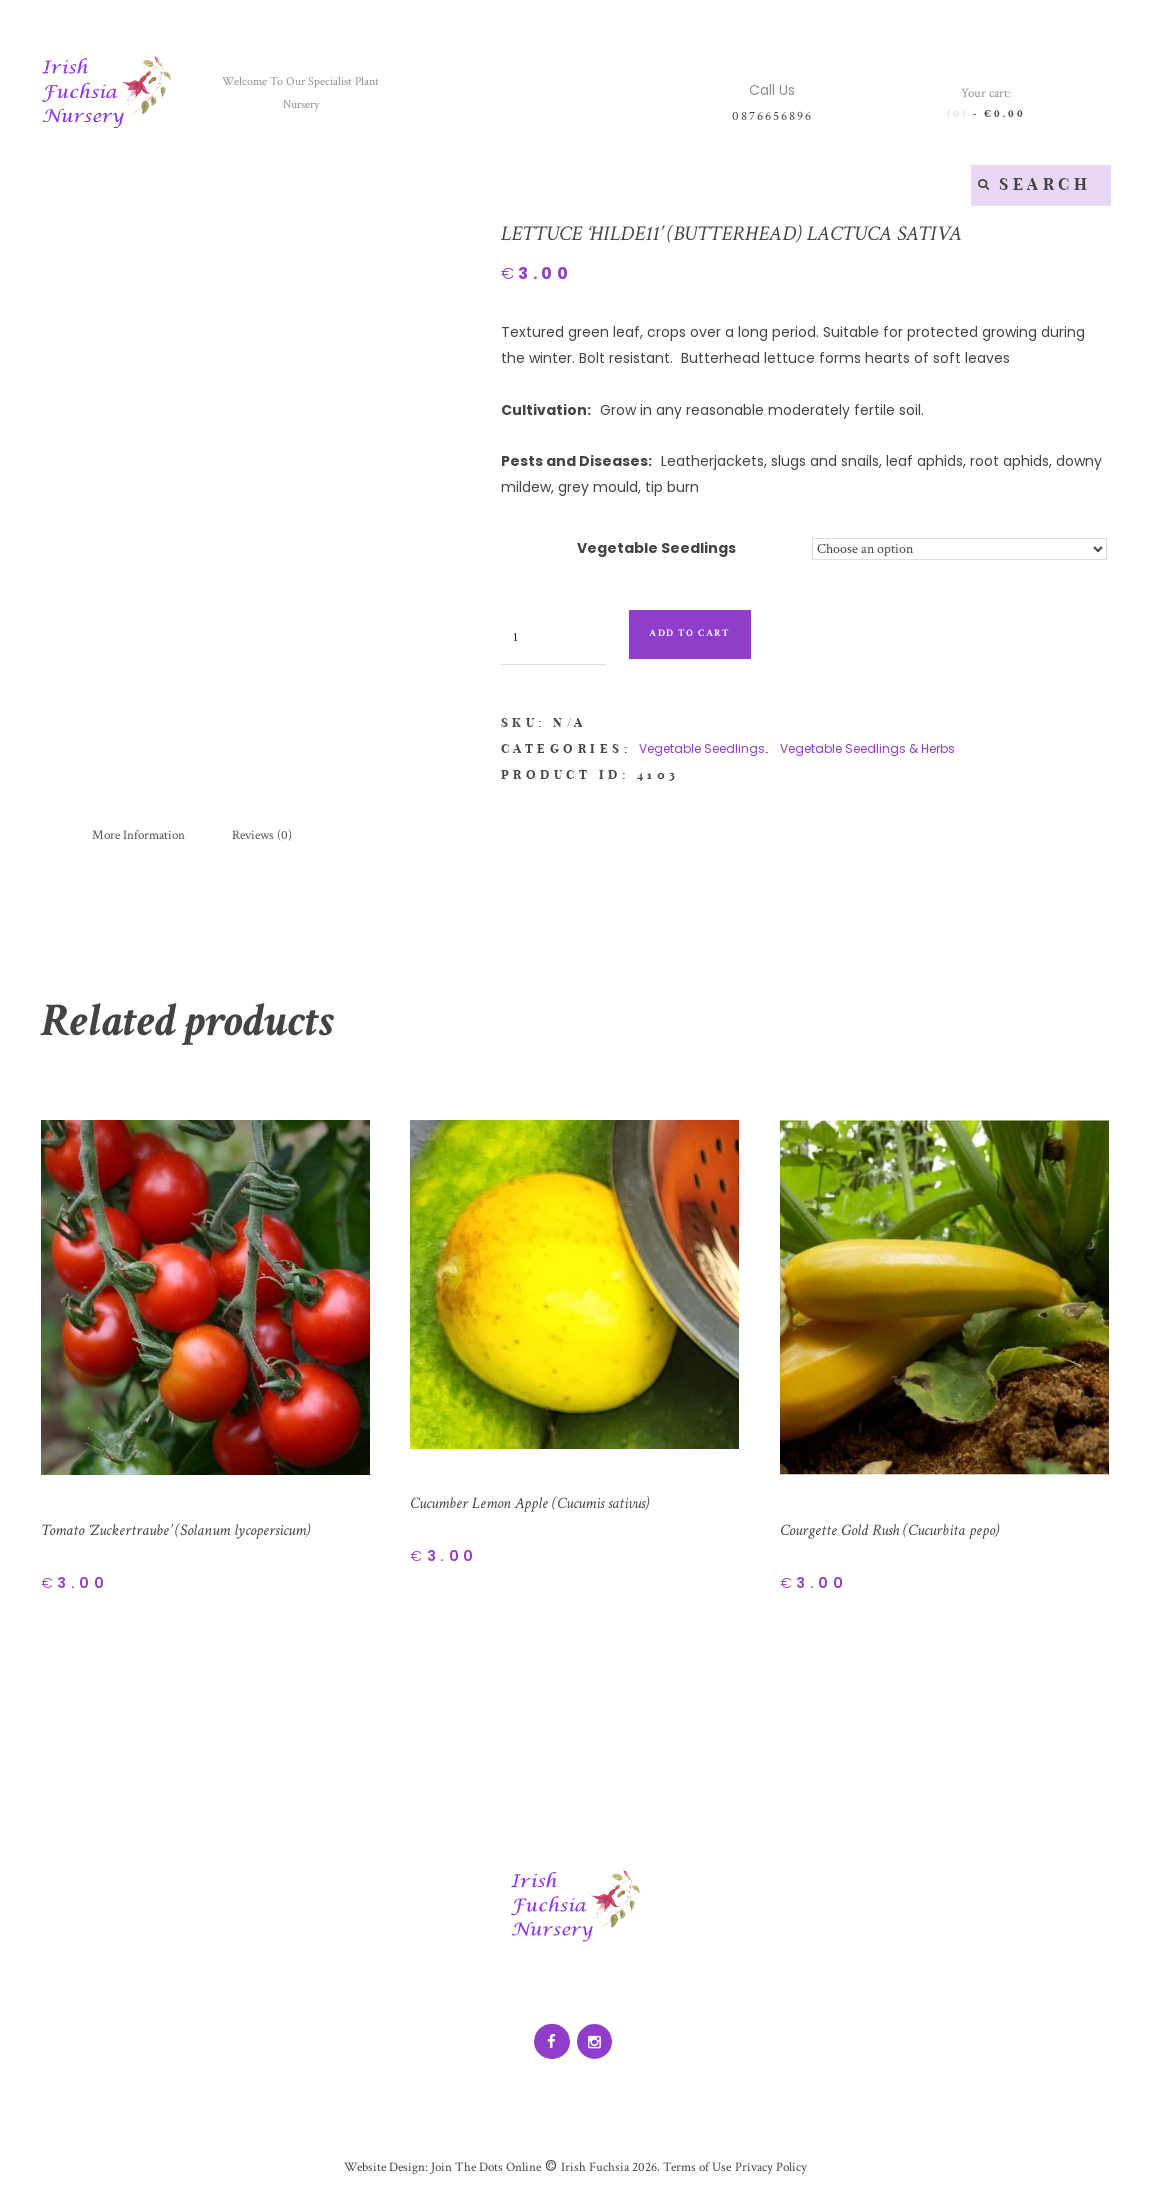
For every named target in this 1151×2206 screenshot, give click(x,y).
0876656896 (772, 115)
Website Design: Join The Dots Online (435, 2173)
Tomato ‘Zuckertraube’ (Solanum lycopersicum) (191, 1532)
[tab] (143, 837)
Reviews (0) (275, 837)
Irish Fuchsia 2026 (610, 2173)
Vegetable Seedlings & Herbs (867, 748)
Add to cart (705, 633)
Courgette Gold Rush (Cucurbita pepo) (900, 1532)
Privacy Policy (782, 2173)
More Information (143, 837)
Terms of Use (702, 2173)
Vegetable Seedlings (655, 548)
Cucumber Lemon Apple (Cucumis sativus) (544, 1505)
